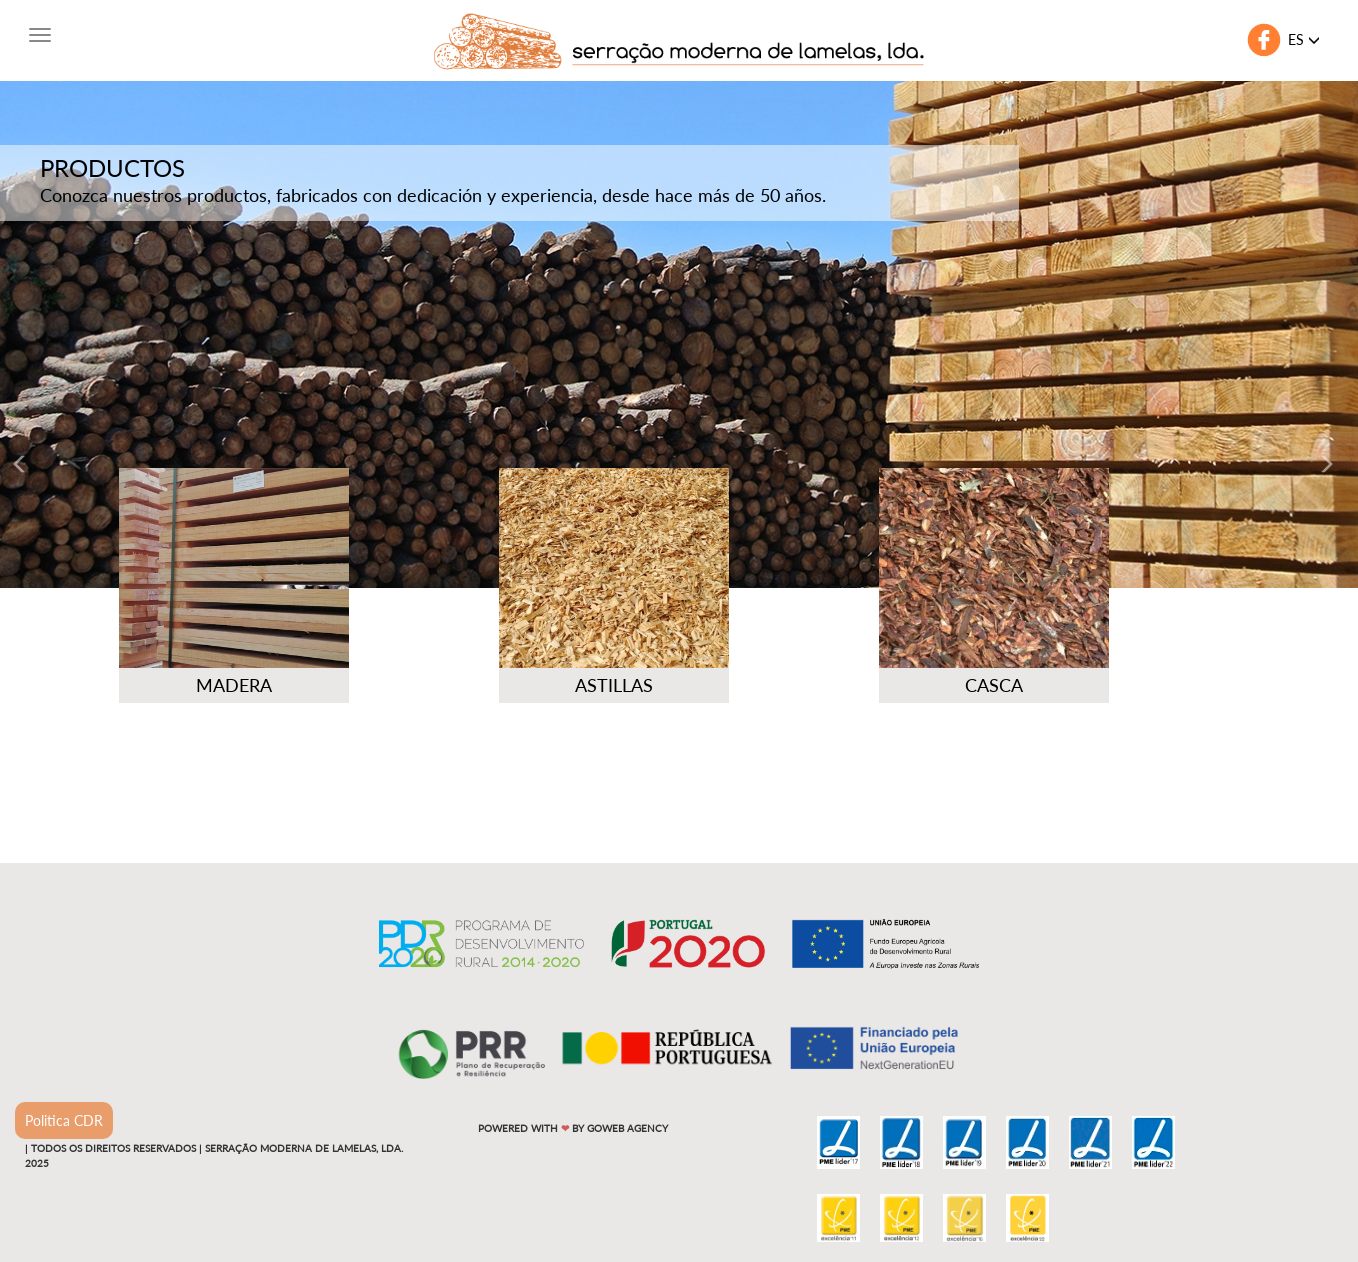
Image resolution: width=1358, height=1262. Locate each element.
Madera (234, 685)
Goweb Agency (627, 1128)
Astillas (614, 685)
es (1304, 39)
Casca (994, 685)
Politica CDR (64, 1120)
